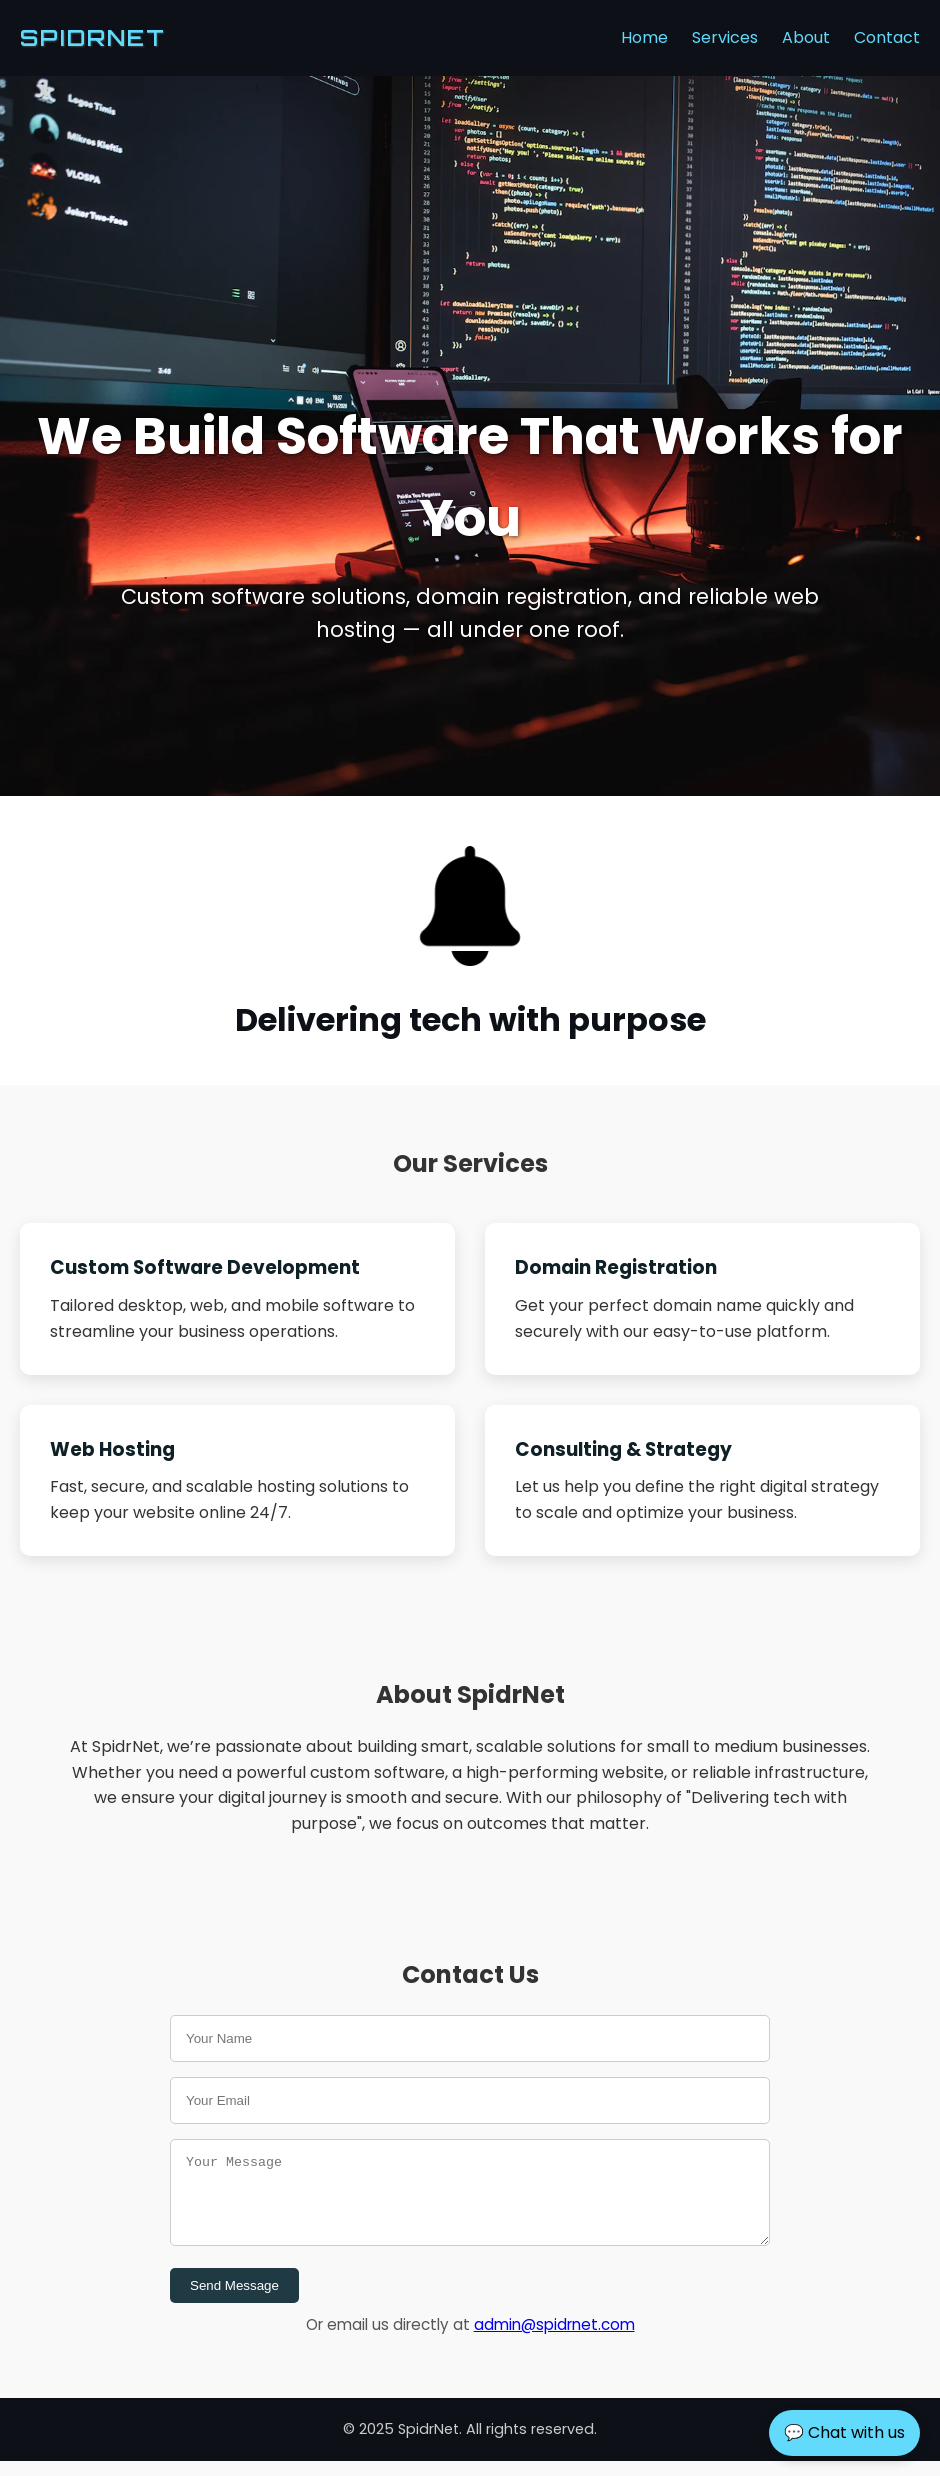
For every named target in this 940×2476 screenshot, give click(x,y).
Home (644, 37)
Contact (887, 37)
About (806, 37)
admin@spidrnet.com (554, 2339)
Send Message (234, 2300)
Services (725, 37)
